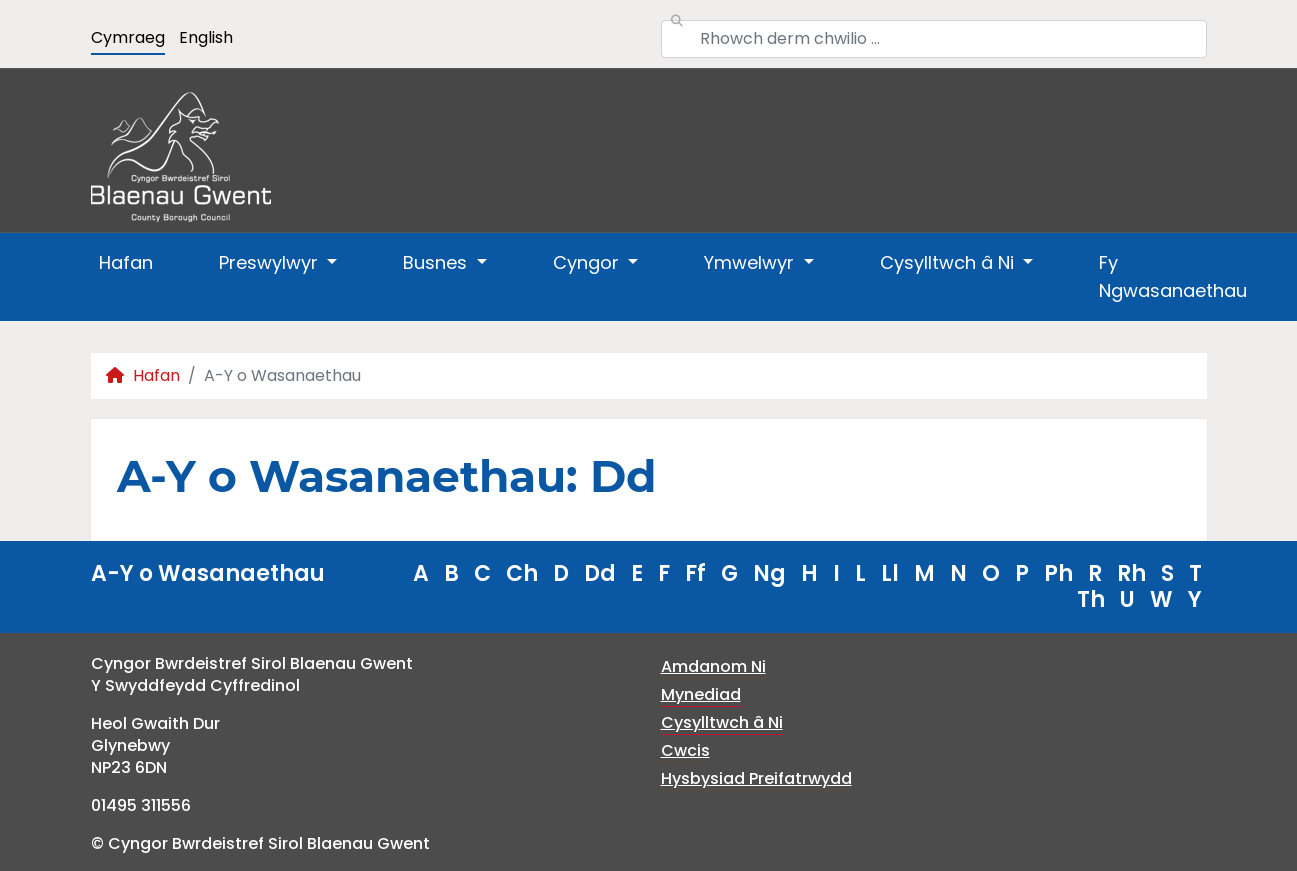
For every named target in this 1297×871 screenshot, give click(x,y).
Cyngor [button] (588, 262)
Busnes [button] (437, 262)
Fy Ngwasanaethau (1173, 276)
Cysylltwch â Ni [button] (949, 262)
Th (1091, 599)
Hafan (126, 262)
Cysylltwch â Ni (722, 722)
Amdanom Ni (713, 666)
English (206, 37)
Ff (695, 573)
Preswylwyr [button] (271, 262)
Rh (1131, 573)
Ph (1058, 573)
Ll (890, 573)
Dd (600, 573)
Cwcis (685, 750)
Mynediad (701, 694)
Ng (769, 573)
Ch (522, 573)
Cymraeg (128, 37)
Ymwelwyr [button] (751, 262)
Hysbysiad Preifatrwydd (756, 778)
